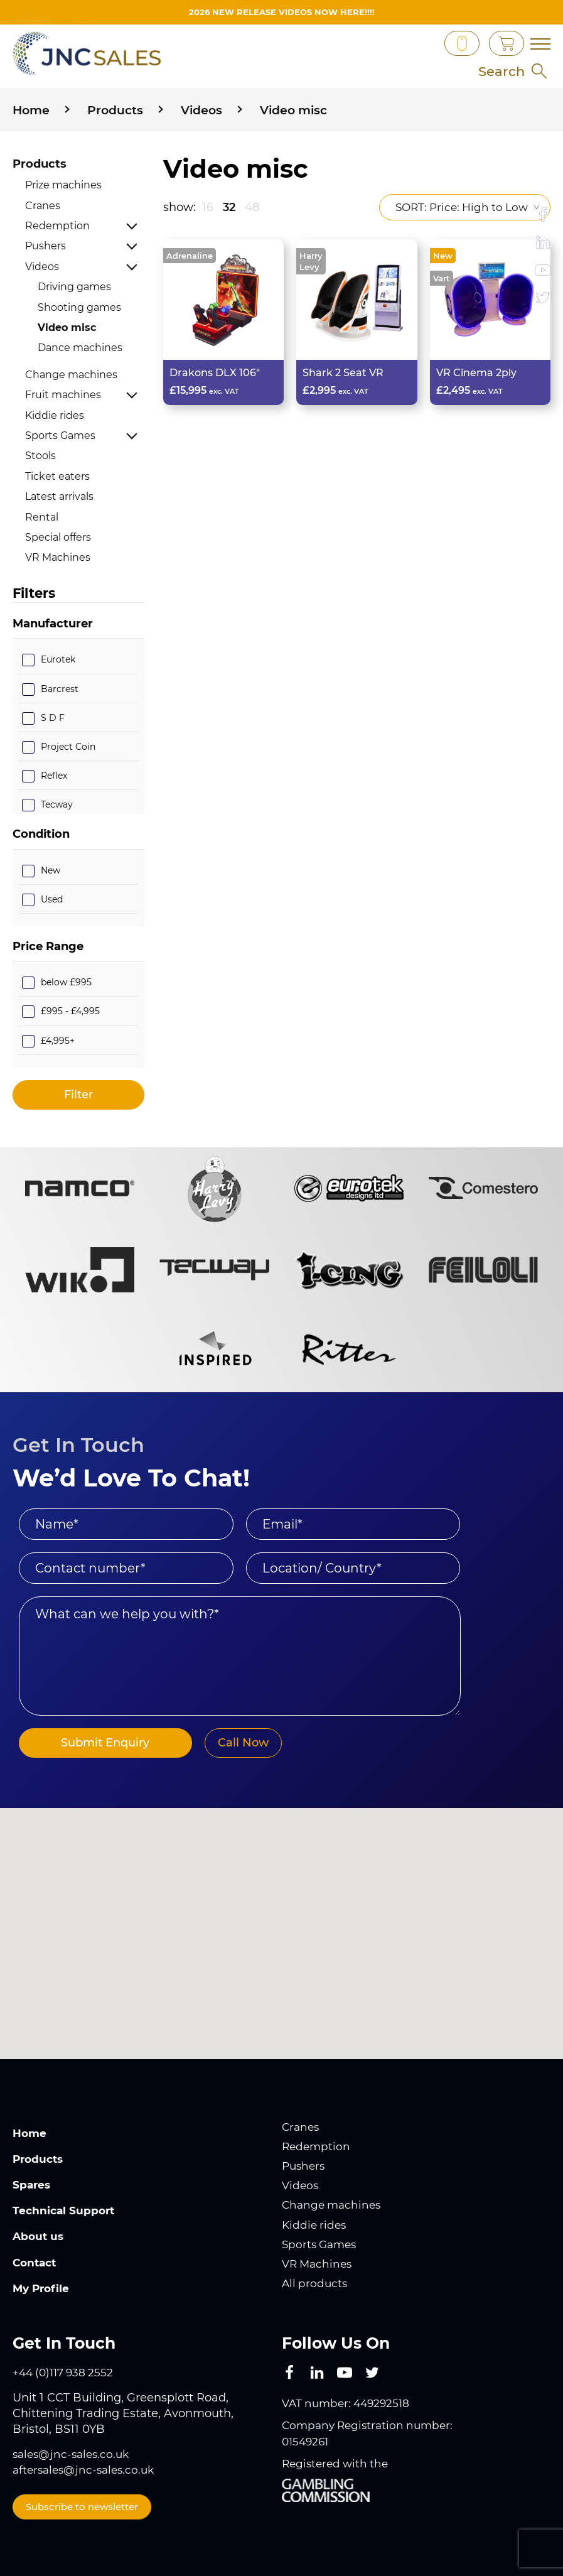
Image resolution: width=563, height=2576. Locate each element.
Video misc (67, 327)
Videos (42, 267)
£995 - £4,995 (70, 1011)
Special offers (58, 537)
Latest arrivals (59, 496)
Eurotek (58, 659)
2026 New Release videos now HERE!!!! (281, 12)
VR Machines (57, 557)
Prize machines (63, 185)
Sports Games (60, 435)
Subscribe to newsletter (82, 2507)
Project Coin (68, 746)
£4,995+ (58, 1040)
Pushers (45, 246)
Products (40, 164)
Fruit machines (63, 395)
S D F (53, 717)
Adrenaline (189, 256)
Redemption (57, 226)
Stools (40, 456)
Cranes (42, 206)
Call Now (226, 1743)
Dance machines (80, 348)
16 (207, 207)
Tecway (57, 804)
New (50, 870)
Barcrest (59, 689)
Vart (441, 278)
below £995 (66, 982)
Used (52, 899)
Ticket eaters (57, 476)
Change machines (71, 375)
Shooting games (79, 307)
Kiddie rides (54, 415)
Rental (41, 516)
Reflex (54, 775)
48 (252, 207)
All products (316, 2283)
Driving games (74, 287)
